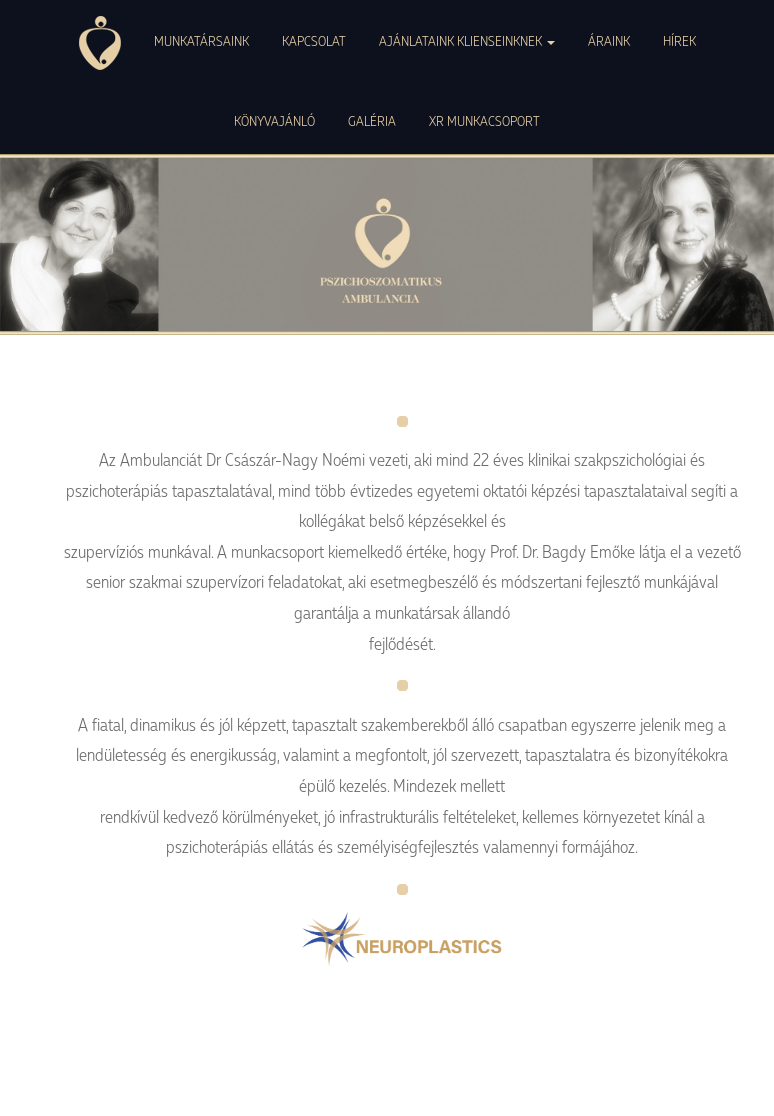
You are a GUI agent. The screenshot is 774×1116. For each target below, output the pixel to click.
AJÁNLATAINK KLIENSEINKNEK (467, 40)
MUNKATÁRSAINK (201, 40)
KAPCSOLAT (314, 40)
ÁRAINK (609, 40)
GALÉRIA (372, 120)
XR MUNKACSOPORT (484, 120)
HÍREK (679, 40)
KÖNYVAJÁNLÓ (274, 120)
